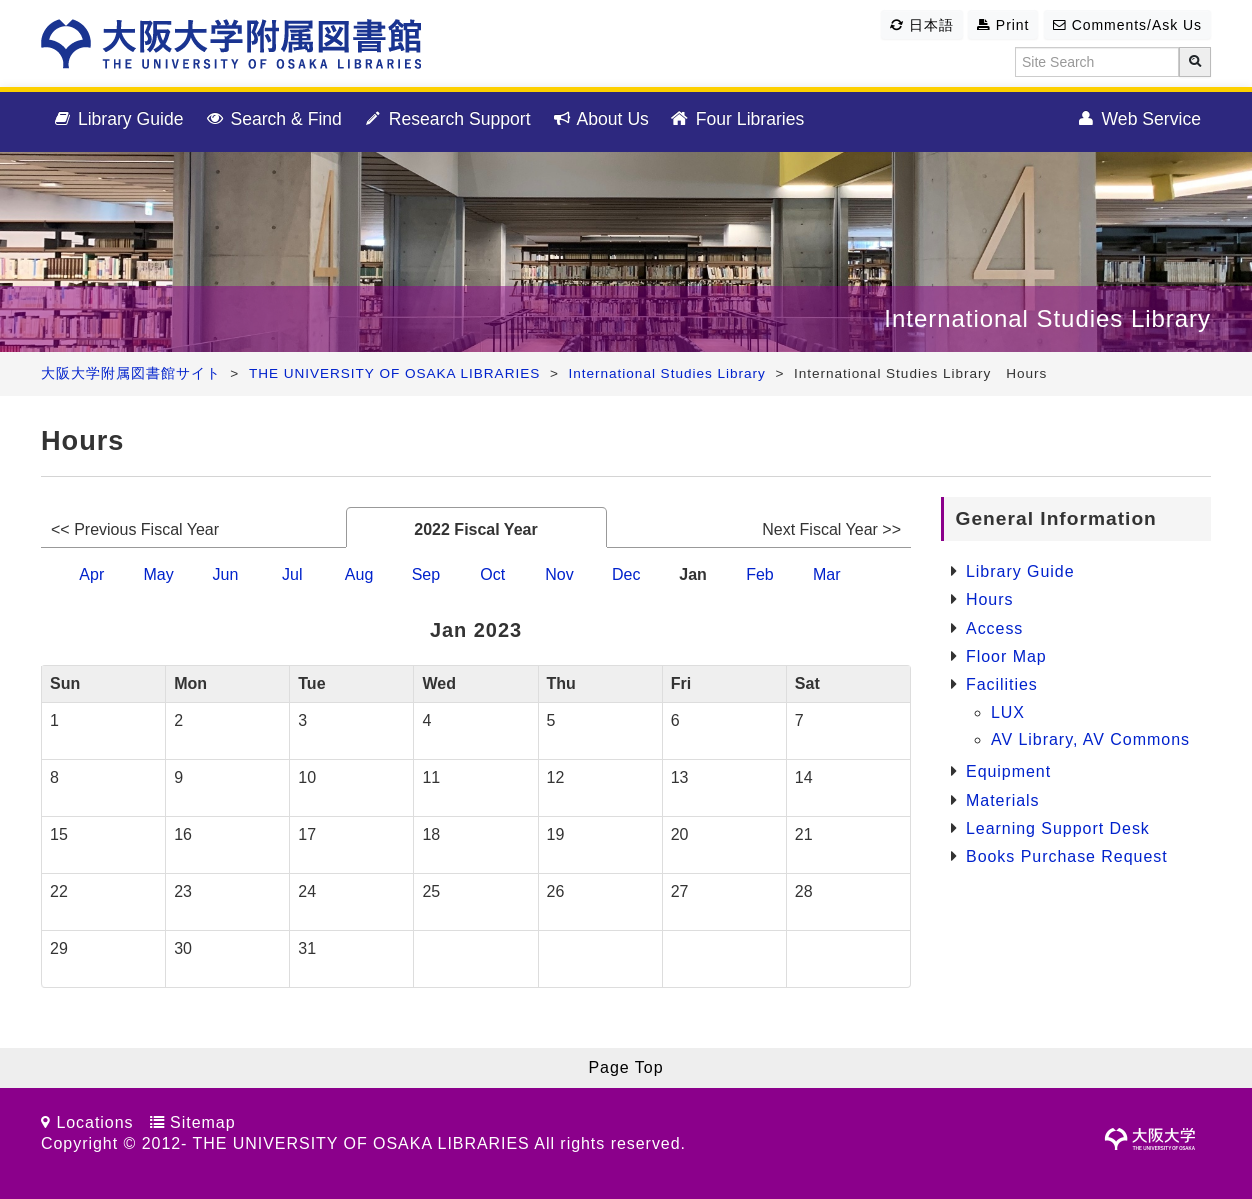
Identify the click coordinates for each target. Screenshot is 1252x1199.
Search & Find (273, 120)
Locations (94, 1122)
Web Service (1138, 120)
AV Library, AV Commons (1090, 739)
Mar (827, 574)
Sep (426, 574)
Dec (626, 574)
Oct (492, 574)
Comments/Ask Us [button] (1127, 25)
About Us (600, 120)
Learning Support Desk (1058, 828)
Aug (359, 574)
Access (994, 628)
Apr (91, 574)
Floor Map (1006, 656)
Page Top (625, 1067)
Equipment (1008, 771)
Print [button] (1003, 25)
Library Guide (117, 120)
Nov (559, 574)
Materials (1003, 800)
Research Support (446, 120)
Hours (989, 599)
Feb (760, 574)
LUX (1008, 712)
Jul (292, 574)
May (158, 574)
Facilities (1002, 684)
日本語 (922, 25)
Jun (226, 574)
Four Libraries (736, 120)
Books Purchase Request (1067, 856)
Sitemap (202, 1122)
